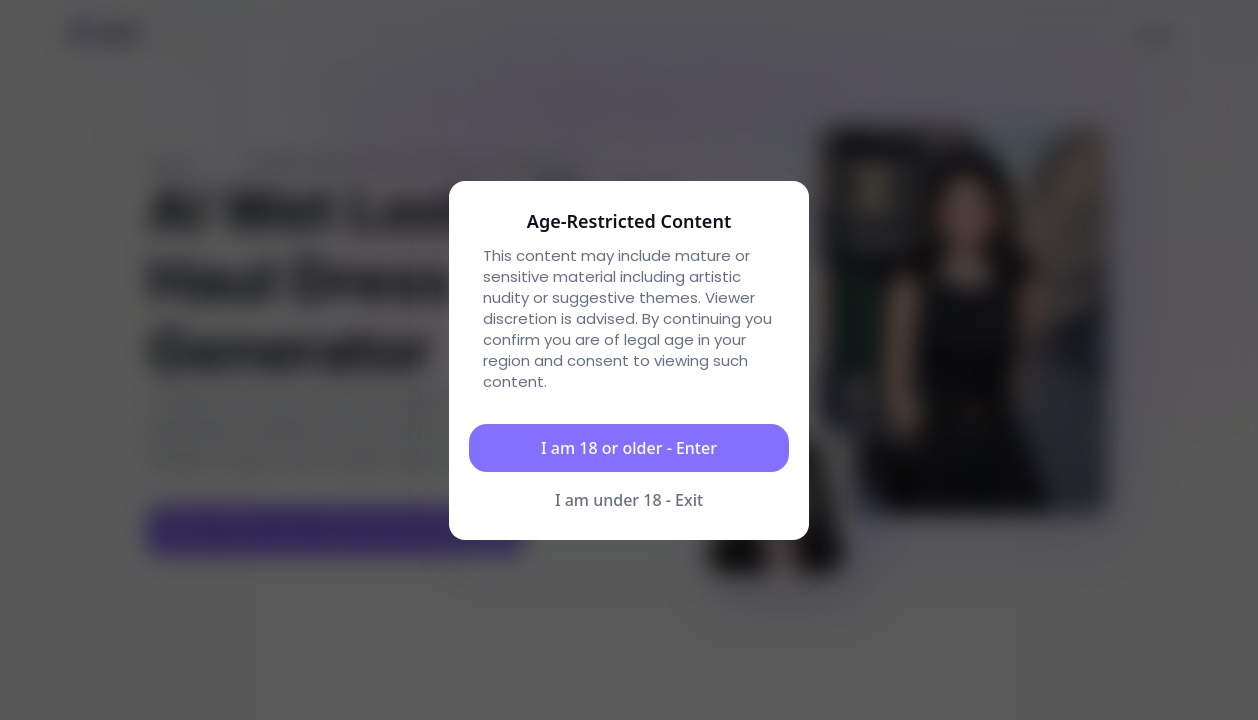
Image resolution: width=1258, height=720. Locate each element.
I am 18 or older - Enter (629, 448)
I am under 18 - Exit (629, 500)
